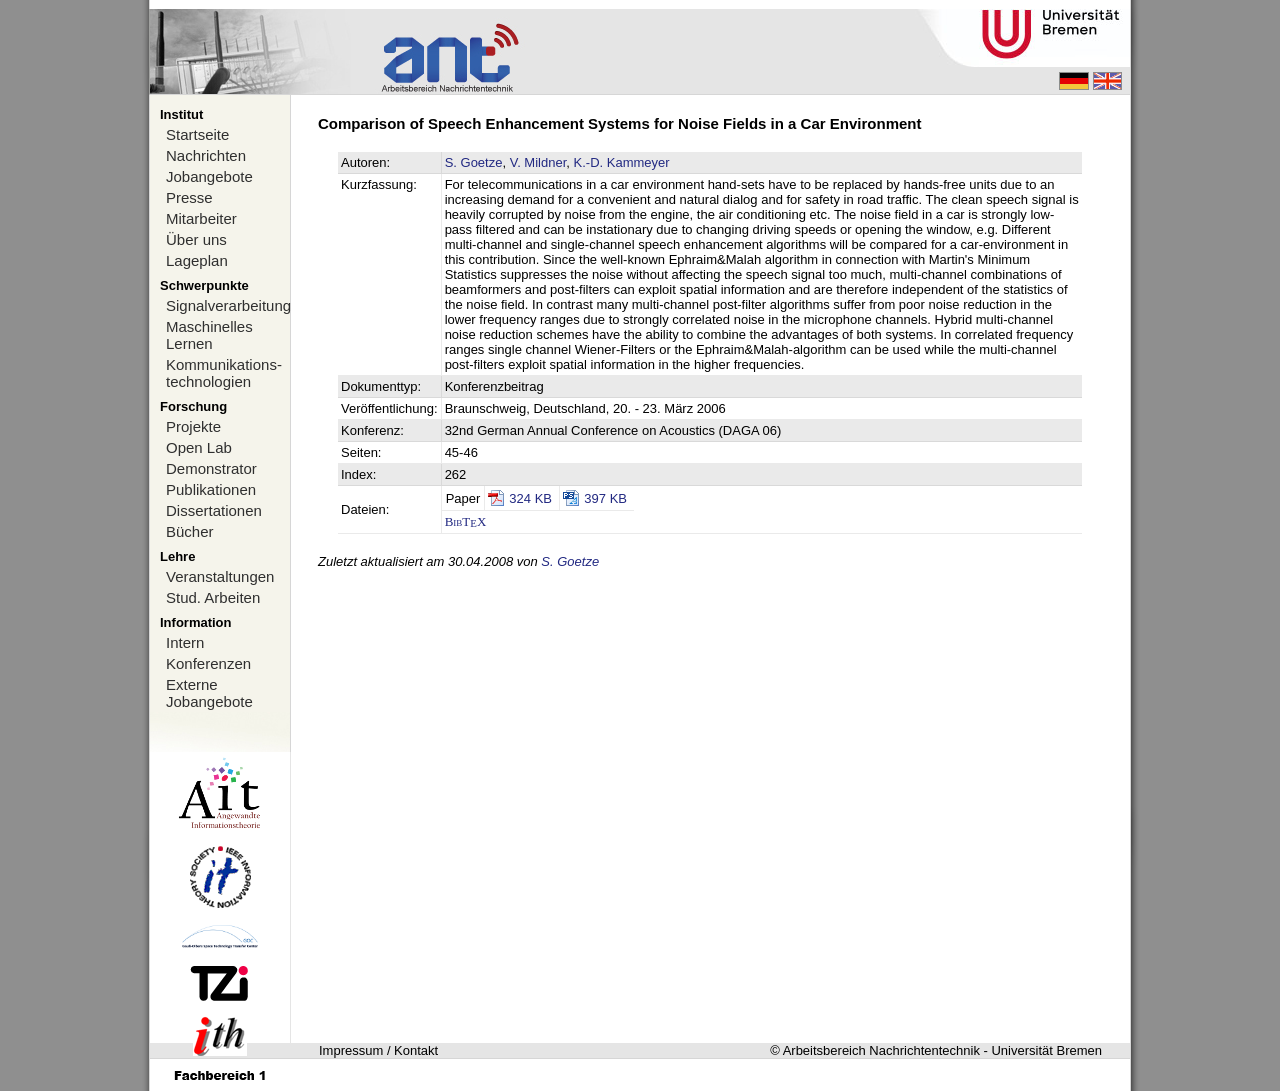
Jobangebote (209, 176)
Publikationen (211, 489)
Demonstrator (211, 468)
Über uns (196, 239)
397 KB (605, 498)
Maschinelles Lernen (209, 335)
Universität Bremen (1046, 1050)
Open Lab (199, 447)
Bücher (190, 531)
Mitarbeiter (201, 218)
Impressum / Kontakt (378, 1050)
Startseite (197, 134)
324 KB (530, 498)
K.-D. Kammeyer (622, 162)
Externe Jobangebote (209, 693)
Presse (189, 197)
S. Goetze (474, 162)
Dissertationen (214, 510)
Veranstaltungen (220, 576)
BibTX (466, 521)
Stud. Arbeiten (213, 597)
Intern (185, 642)
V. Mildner (538, 162)
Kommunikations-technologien (224, 373)
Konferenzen (208, 663)
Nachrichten (206, 155)
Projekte (193, 426)
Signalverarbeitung (228, 305)
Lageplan (197, 260)
